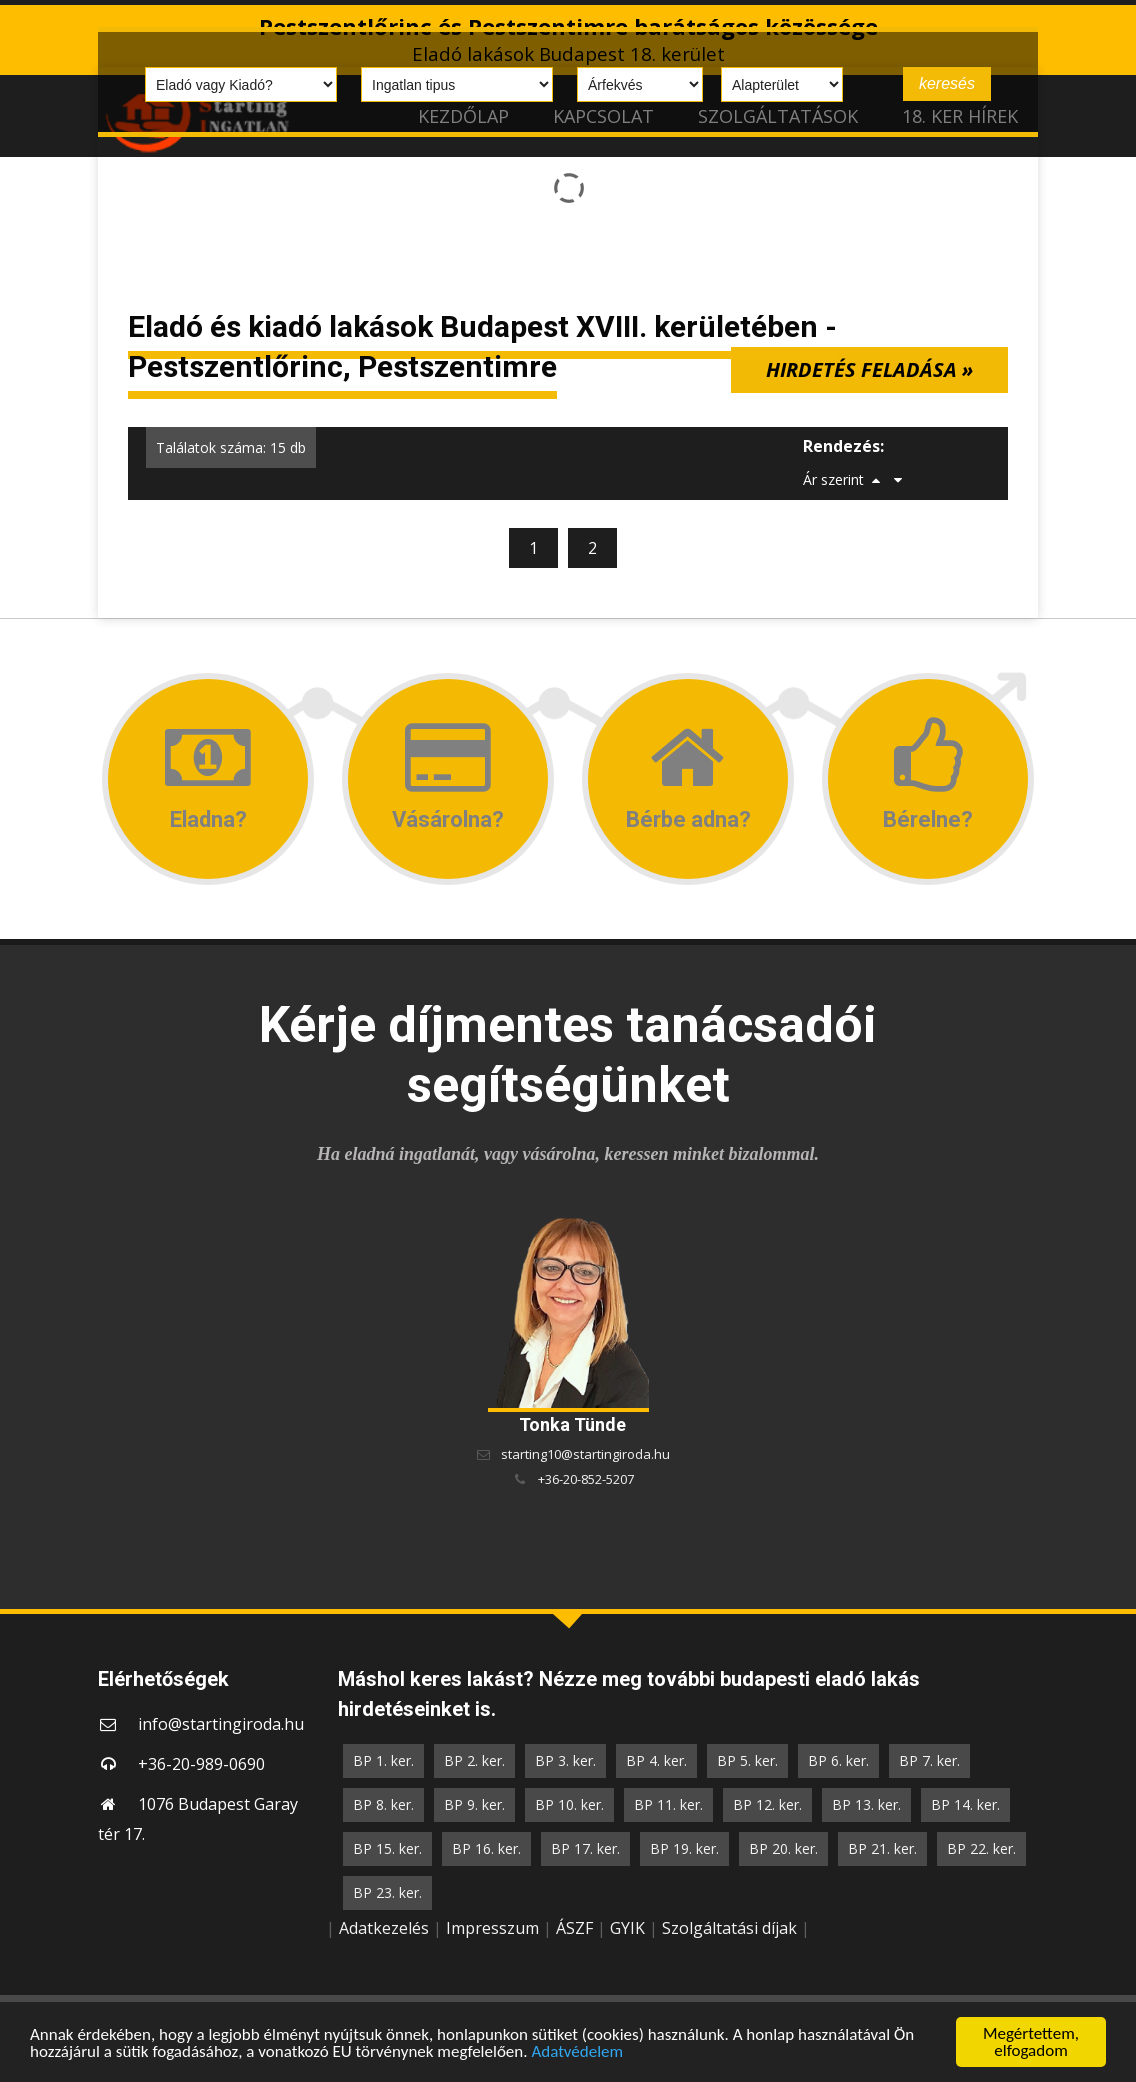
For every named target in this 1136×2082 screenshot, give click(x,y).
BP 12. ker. (767, 1804)
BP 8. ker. (383, 1804)
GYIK (627, 1928)
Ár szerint (833, 479)
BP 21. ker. (882, 1848)
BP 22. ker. (981, 1848)
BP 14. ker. (965, 1804)
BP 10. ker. (569, 1804)
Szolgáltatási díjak (729, 1928)
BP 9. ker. (474, 1804)
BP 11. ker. (668, 1804)
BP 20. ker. (783, 1848)
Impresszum (492, 1928)
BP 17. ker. (585, 1848)
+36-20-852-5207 (586, 1479)
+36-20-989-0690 (201, 1764)
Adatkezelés (384, 1928)
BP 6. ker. (838, 1760)
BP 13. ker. (866, 1804)
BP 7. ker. (929, 1760)
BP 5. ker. (747, 1760)
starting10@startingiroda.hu (585, 1454)
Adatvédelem (577, 2051)
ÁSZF (574, 1928)
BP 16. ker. (486, 1848)
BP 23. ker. (387, 1892)
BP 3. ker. (565, 1760)
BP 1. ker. (383, 1760)
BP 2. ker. (474, 1760)
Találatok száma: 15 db (231, 447)
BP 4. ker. (656, 1760)
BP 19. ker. (684, 1848)
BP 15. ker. (387, 1848)
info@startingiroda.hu (221, 1724)
